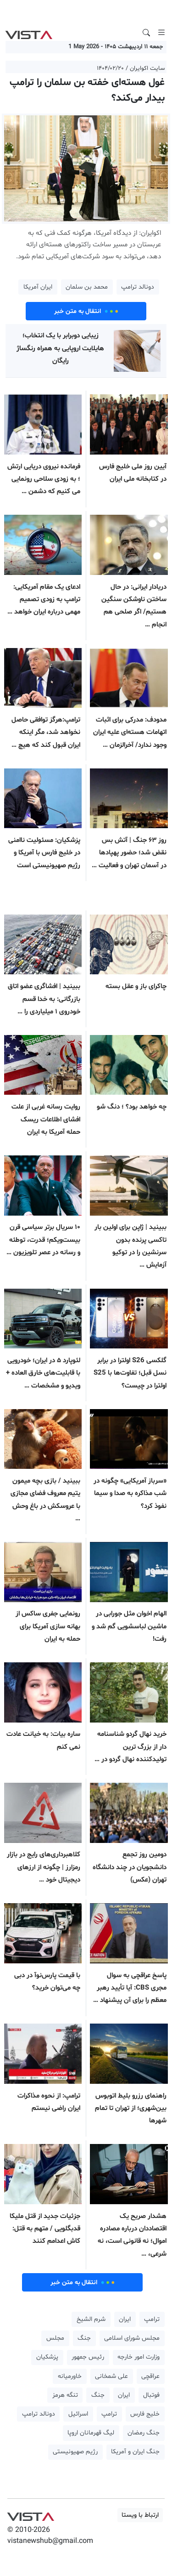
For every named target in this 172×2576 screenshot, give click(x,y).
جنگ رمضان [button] (144, 2432)
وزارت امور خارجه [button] (138, 2357)
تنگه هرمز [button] (65, 2395)
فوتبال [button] (151, 2395)
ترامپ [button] (152, 2319)
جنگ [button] (84, 2338)
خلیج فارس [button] (145, 2414)
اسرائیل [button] (78, 2414)
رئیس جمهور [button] (88, 2357)
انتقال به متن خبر (86, 311)
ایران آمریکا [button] (37, 287)
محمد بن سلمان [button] (87, 287)
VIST (29, 32)
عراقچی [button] (150, 2376)
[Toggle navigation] (161, 33)
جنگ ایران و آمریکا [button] (135, 2451)
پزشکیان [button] (47, 2357)
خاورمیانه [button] (70, 2376)
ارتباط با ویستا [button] (140, 2515)
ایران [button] (125, 2319)
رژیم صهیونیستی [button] (75, 2451)
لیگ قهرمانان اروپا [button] (90, 2432)
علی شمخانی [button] (111, 2376)
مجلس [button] (55, 2338)
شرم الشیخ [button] (91, 2319)
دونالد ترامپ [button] (137, 287)
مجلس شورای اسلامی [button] (132, 2338)
